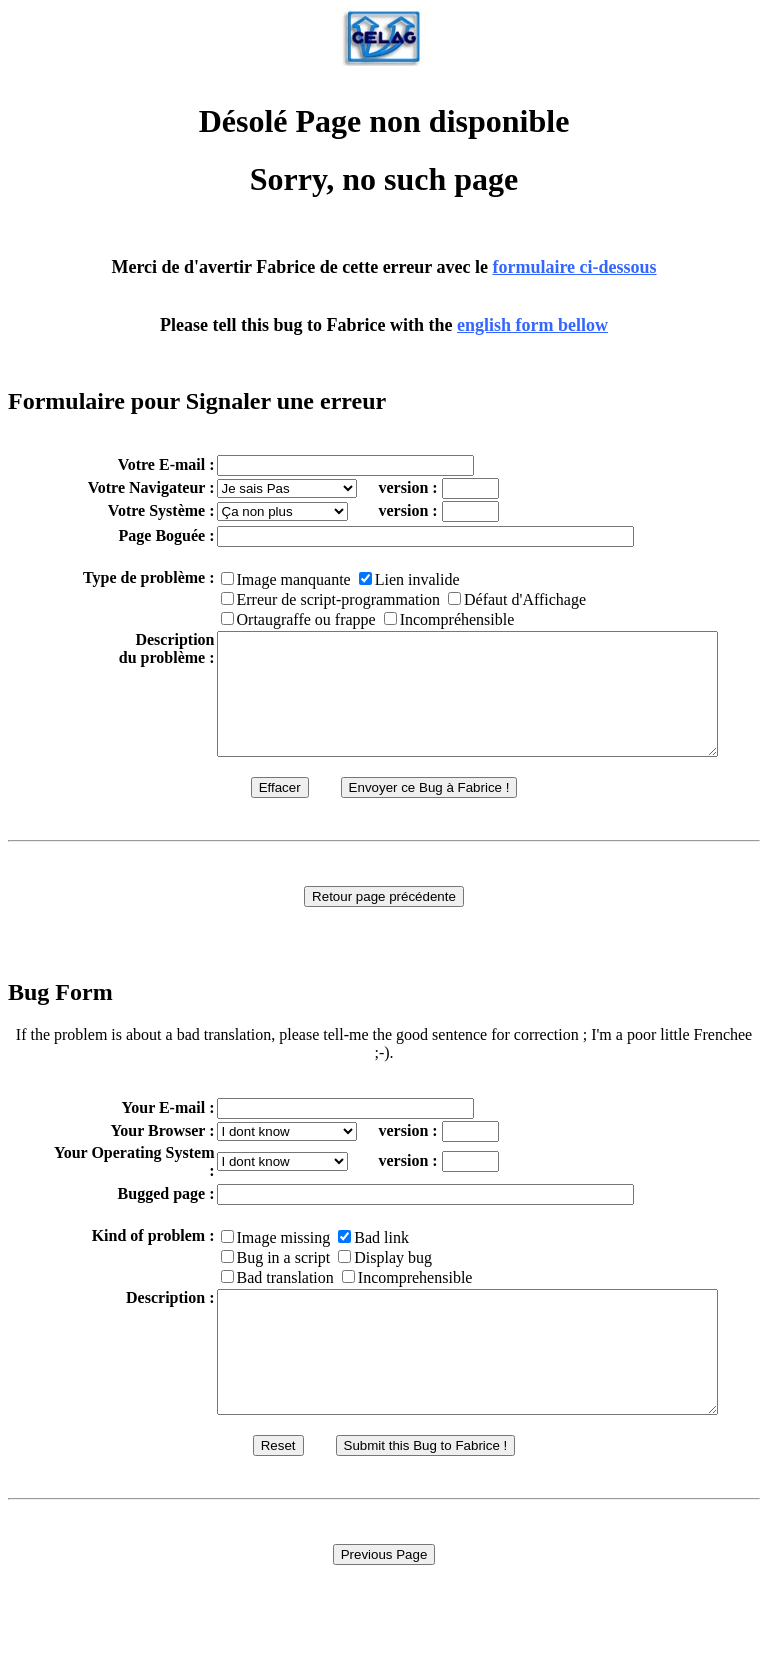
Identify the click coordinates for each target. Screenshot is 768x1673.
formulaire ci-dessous (574, 267)
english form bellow (532, 325)
